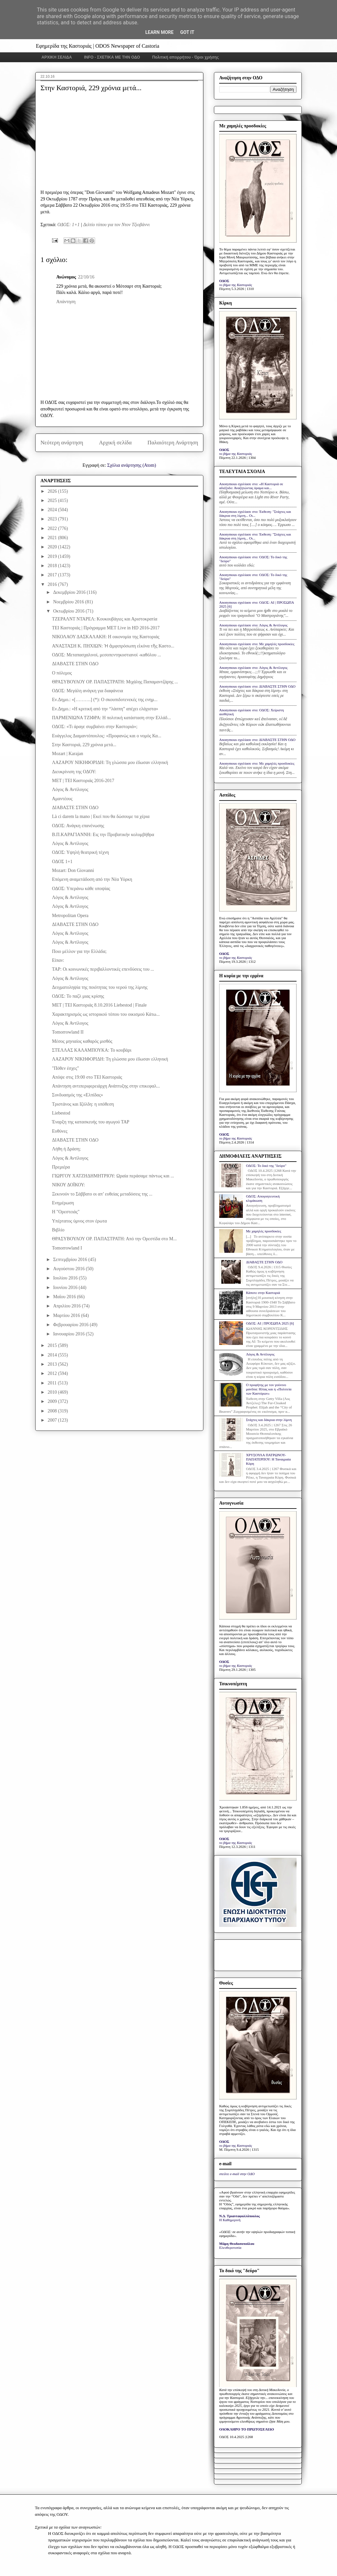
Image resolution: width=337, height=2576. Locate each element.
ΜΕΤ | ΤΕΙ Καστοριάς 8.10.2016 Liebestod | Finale (99, 1005)
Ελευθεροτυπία (230, 2247)
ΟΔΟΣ (224, 281)
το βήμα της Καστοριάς (235, 285)
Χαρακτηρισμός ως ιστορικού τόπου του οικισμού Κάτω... (106, 1014)
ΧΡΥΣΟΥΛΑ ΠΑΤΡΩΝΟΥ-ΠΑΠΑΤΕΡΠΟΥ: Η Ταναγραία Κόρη (268, 1459)
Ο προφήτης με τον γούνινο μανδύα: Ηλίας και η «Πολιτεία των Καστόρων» (268, 1389)
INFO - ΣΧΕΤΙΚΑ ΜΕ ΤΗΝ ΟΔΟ (112, 57)
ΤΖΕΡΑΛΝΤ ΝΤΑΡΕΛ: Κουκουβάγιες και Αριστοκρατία (104, 619)
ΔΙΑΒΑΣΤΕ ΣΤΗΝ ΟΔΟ (75, 663)
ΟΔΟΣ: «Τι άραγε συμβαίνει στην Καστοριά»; (95, 726)
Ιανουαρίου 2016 (69, 1333)
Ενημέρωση (63, 1202)
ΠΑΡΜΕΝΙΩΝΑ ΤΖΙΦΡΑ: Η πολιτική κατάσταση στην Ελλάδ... (111, 717)
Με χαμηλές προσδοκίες (263, 1231)
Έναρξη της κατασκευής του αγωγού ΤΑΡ (90, 1121)
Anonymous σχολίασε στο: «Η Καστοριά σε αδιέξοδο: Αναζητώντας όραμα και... (251, 486)
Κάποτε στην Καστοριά (263, 1293)
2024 (53, 509)
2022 (53, 528)
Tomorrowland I (67, 1248)
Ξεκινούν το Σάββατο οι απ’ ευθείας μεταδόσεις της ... (102, 1194)
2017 (53, 574)
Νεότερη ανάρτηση (61, 442)
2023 (53, 518)
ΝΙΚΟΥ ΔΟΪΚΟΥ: (68, 1184)
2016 (53, 584)
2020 (53, 546)
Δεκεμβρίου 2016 (70, 592)
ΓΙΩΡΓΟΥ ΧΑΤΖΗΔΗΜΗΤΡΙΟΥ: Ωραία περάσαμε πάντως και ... (113, 1175)
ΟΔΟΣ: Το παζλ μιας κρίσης (78, 996)
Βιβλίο (58, 1229)
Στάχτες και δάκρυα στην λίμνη (269, 1420)
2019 (53, 556)
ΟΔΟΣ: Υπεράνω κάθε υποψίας (81, 888)
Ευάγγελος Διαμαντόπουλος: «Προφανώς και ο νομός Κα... (106, 735)
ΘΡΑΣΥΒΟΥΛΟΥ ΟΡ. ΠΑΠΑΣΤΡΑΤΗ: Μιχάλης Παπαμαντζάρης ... (115, 681)
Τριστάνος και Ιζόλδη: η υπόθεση (83, 1104)
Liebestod (61, 1113)
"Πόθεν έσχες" (65, 1068)
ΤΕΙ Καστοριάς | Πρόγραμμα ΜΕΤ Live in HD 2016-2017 (106, 627)
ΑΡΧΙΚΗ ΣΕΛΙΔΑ (56, 57)
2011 (53, 1382)
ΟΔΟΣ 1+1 (62, 861)
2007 (53, 1420)
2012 (53, 1373)
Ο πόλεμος (62, 672)
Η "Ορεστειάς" (66, 1211)
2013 (53, 1364)
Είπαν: (58, 960)
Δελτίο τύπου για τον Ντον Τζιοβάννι (116, 224)
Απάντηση (66, 301)
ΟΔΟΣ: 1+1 (68, 224)
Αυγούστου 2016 (69, 1268)
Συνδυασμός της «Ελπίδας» (77, 1094)
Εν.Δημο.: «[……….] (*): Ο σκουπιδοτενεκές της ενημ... (105, 699)
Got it (187, 32)
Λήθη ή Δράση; (66, 1148)
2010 (53, 1392)
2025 (53, 500)
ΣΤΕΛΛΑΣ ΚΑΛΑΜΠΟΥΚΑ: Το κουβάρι (91, 1050)
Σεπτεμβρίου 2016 (70, 1259)
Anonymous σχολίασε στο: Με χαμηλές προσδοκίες (257, 644)
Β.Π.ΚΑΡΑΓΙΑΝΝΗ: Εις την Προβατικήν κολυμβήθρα (103, 834)
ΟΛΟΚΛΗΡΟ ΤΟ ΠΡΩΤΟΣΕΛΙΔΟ (246, 2429)
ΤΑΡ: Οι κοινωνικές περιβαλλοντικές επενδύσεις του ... (103, 969)
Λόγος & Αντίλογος (70, 789)
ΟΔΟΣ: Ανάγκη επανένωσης (78, 825)
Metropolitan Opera (70, 915)
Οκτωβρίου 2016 (69, 611)
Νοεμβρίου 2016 (69, 601)
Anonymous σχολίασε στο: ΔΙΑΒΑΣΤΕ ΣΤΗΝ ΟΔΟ (257, 686)
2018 (53, 565)
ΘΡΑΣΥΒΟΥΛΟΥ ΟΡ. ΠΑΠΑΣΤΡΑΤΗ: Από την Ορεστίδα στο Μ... (114, 1238)
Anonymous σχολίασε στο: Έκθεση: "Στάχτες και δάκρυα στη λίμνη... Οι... (255, 513)
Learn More (159, 32)
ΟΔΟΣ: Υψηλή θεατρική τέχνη (80, 852)
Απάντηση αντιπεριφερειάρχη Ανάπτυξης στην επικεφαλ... (106, 1086)
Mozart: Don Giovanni (73, 870)
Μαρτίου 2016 (67, 1315)
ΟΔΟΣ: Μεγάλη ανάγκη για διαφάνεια (87, 690)
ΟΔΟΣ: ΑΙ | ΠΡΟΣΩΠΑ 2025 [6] (270, 1323)
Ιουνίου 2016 (66, 1287)
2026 (53, 491)
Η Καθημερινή (230, 2220)
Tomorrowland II (68, 1032)
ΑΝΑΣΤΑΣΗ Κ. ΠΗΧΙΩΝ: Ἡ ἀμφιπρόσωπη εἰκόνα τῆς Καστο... (113, 646)
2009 (53, 1401)
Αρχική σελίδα (115, 442)
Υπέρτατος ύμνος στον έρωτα (79, 1221)
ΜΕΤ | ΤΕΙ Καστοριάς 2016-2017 (83, 780)
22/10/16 (86, 277)
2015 (53, 1345)
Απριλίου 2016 (67, 1305)
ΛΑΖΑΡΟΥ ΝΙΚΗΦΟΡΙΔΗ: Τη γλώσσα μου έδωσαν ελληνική (110, 762)
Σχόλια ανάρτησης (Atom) (131, 465)
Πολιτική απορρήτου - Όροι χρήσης (185, 57)
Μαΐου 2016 (65, 1296)
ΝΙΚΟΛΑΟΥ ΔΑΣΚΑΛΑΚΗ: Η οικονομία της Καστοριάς (105, 636)
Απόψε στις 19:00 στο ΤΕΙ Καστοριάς (87, 1077)
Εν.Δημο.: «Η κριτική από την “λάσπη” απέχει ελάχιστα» (105, 708)
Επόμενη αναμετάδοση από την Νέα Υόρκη (92, 879)
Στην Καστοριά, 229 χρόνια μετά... (84, 744)
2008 (53, 1410)
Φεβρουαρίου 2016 (71, 1324)
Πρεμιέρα (61, 1167)
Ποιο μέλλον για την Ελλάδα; (79, 951)
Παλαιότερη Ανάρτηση (172, 442)
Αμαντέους (62, 798)
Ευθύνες (59, 1131)
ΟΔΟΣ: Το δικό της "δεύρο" (266, 1166)
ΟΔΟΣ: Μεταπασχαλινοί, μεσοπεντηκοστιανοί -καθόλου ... (106, 654)
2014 (53, 1355)
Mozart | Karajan (67, 753)
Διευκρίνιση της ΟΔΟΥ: (74, 771)
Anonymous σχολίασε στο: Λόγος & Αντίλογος (253, 625)
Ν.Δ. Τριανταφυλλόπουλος (239, 2216)
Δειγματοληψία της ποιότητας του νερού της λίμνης (99, 987)
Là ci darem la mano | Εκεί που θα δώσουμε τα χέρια (100, 816)
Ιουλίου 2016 (66, 1277)
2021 (53, 537)
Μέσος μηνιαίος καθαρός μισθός (82, 1041)
